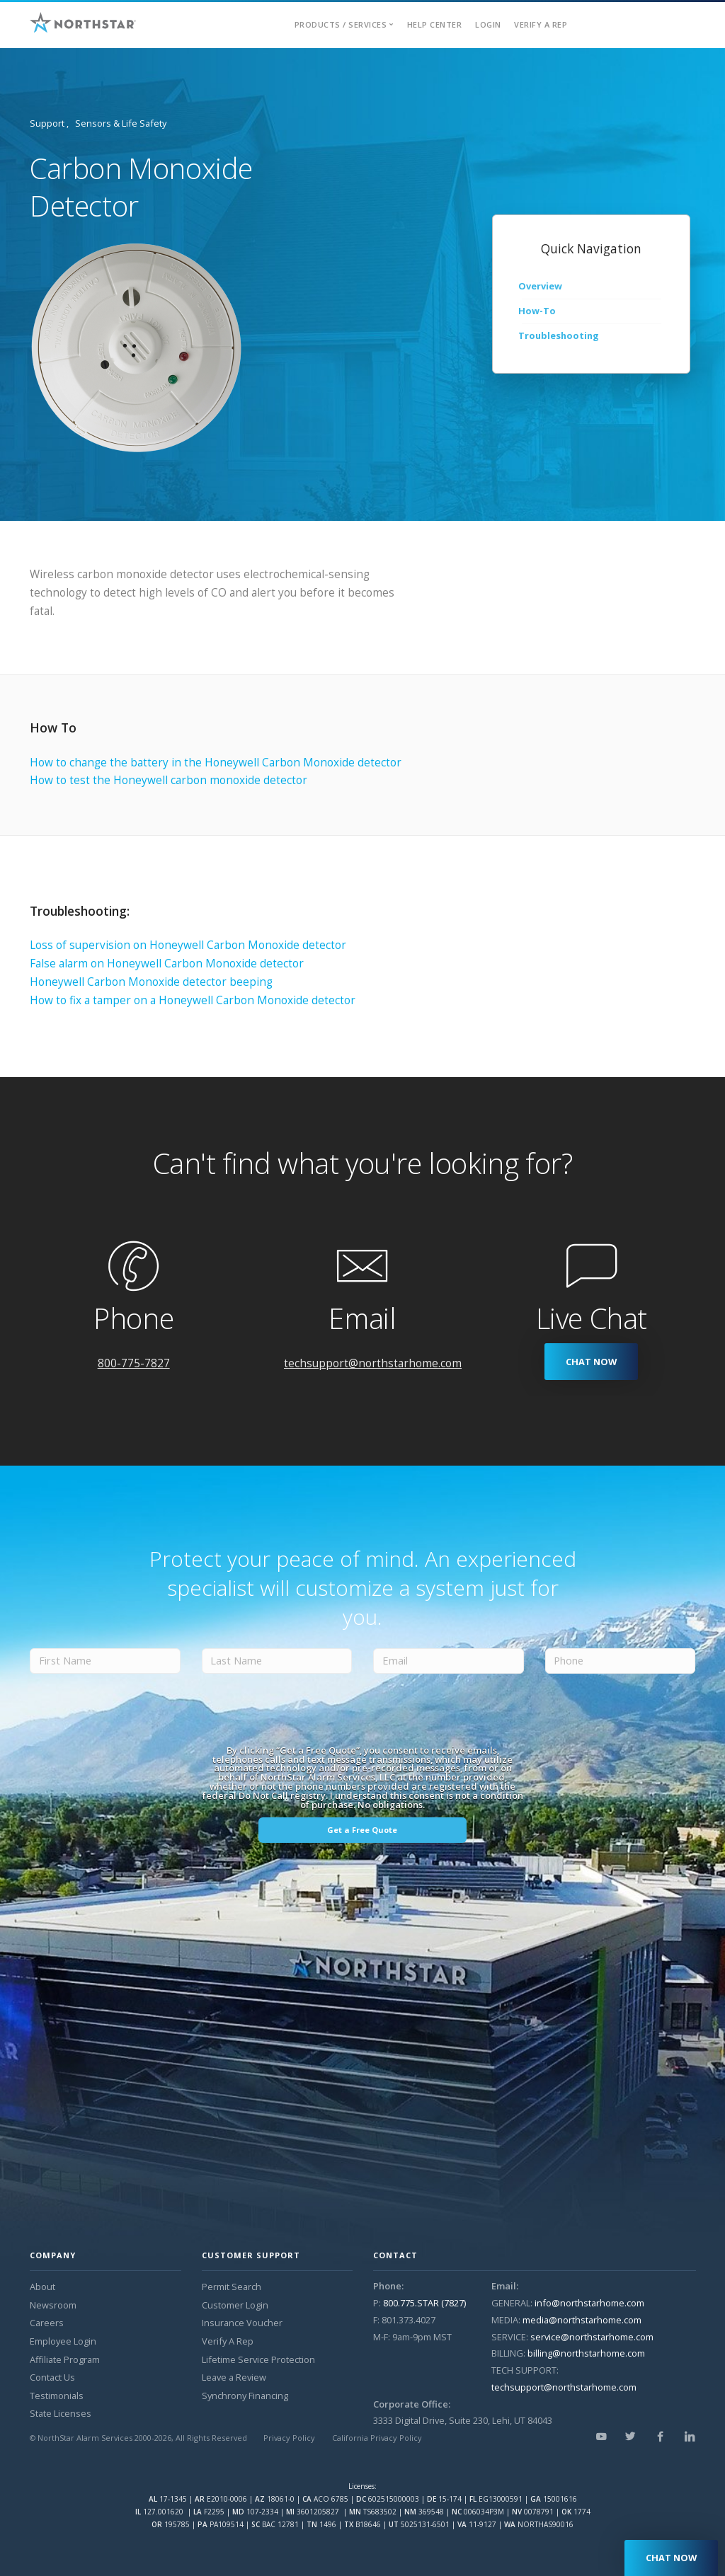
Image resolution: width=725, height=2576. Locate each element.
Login (488, 24)
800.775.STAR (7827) (424, 2302)
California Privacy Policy (377, 2437)
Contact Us (52, 2377)
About (42, 2286)
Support (47, 123)
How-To (537, 310)
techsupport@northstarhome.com (373, 1363)
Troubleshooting (558, 335)
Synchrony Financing (245, 2395)
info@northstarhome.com (589, 2302)
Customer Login (235, 2305)
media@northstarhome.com (582, 2319)
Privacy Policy (289, 2437)
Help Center (434, 24)
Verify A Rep (540, 24)
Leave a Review (234, 2377)
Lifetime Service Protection (258, 2359)
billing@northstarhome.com (586, 2353)
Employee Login (63, 2341)
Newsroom (53, 2305)
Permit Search (231, 2286)
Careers (47, 2322)
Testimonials (57, 2395)
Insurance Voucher (242, 2322)
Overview (540, 286)
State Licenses (60, 2413)
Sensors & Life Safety (120, 123)
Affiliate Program (65, 2359)
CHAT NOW (591, 1361)
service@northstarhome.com (591, 2336)
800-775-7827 (134, 1363)
